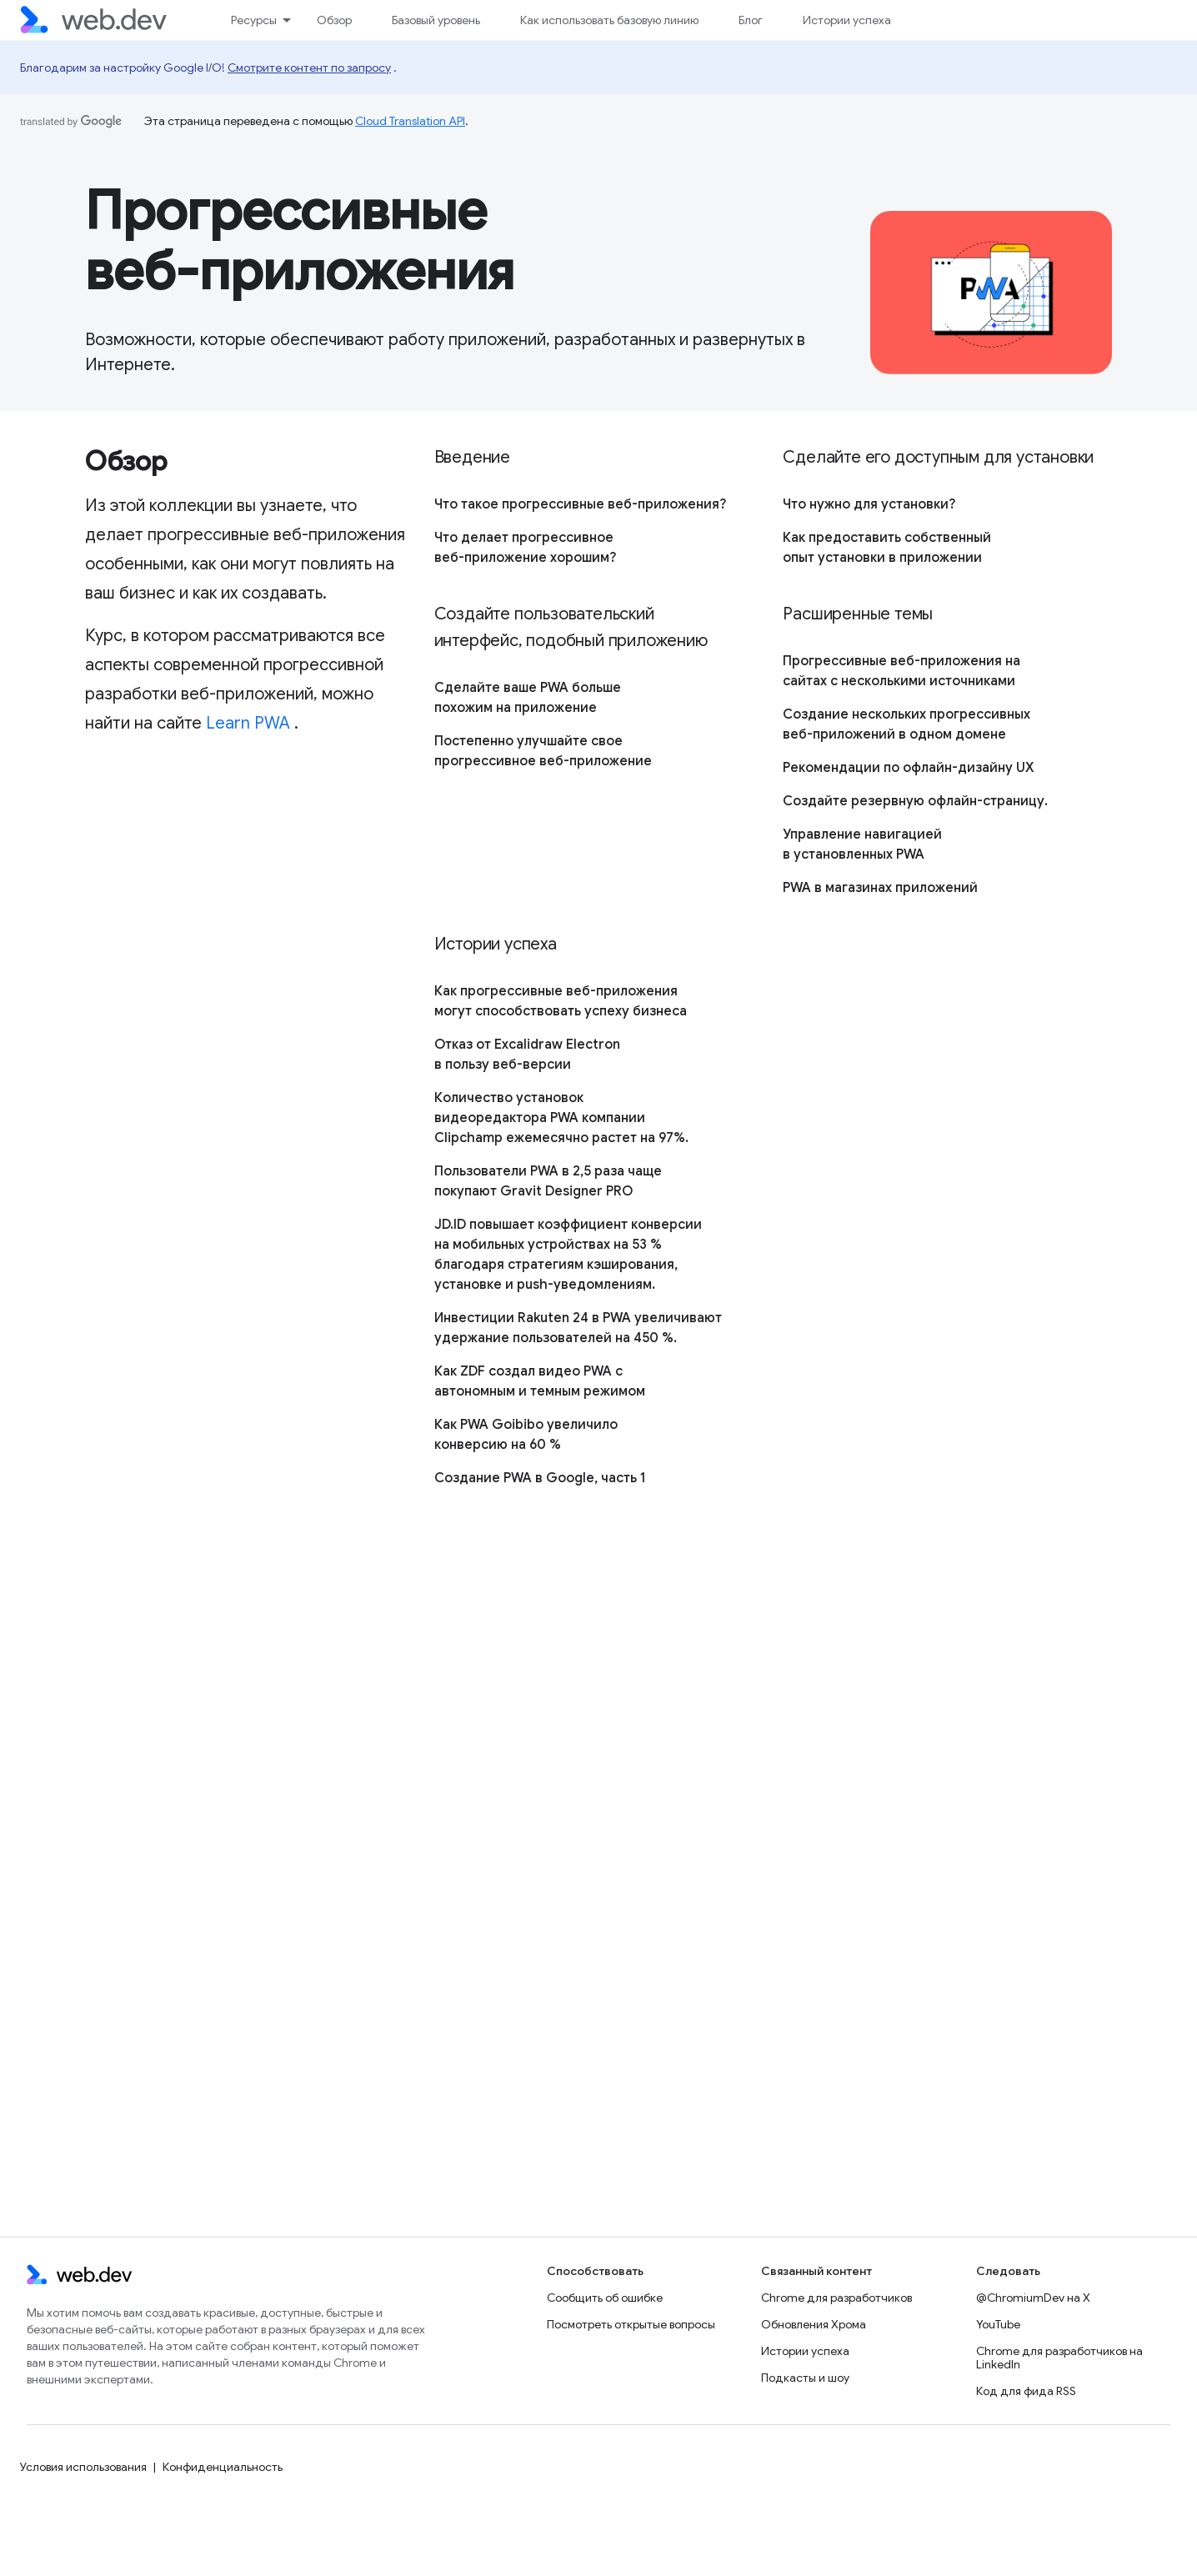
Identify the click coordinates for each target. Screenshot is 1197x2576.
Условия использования (83, 2466)
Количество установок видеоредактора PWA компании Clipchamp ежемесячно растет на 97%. (561, 1118)
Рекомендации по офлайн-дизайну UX (908, 767)
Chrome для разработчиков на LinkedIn (1059, 2357)
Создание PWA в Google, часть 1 (540, 1478)
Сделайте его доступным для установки (938, 457)
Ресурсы (254, 20)
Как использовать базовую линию (609, 20)
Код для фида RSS (1026, 2390)
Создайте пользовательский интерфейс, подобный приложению (571, 627)
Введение (472, 457)
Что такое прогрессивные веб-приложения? (580, 504)
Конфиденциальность (223, 2466)
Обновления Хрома (813, 2324)
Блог (751, 20)
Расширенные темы (858, 614)
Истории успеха (847, 20)
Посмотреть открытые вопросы (631, 2324)
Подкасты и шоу (805, 2377)
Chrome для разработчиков (836, 2297)
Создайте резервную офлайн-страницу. (915, 801)
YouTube (998, 2324)
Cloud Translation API (410, 120)
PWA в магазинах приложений (880, 888)
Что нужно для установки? (869, 504)
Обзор (334, 20)
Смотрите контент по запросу (309, 67)
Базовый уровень (436, 20)
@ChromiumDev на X (1033, 2297)
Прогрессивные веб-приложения (299, 241)
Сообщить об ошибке (605, 2297)
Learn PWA (248, 723)
